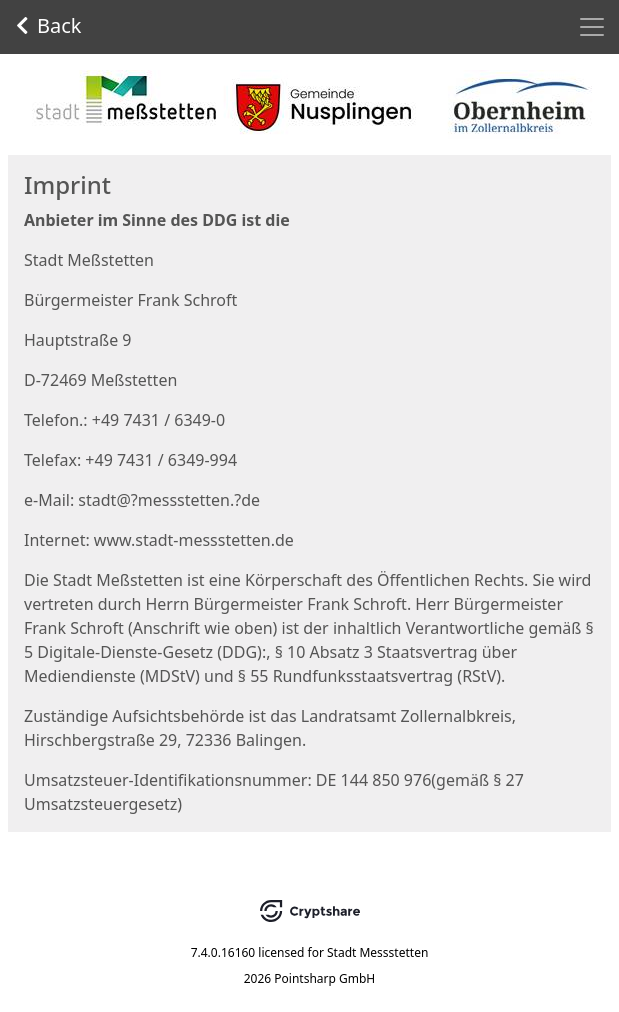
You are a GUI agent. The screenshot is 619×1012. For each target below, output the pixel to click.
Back (49, 25)
